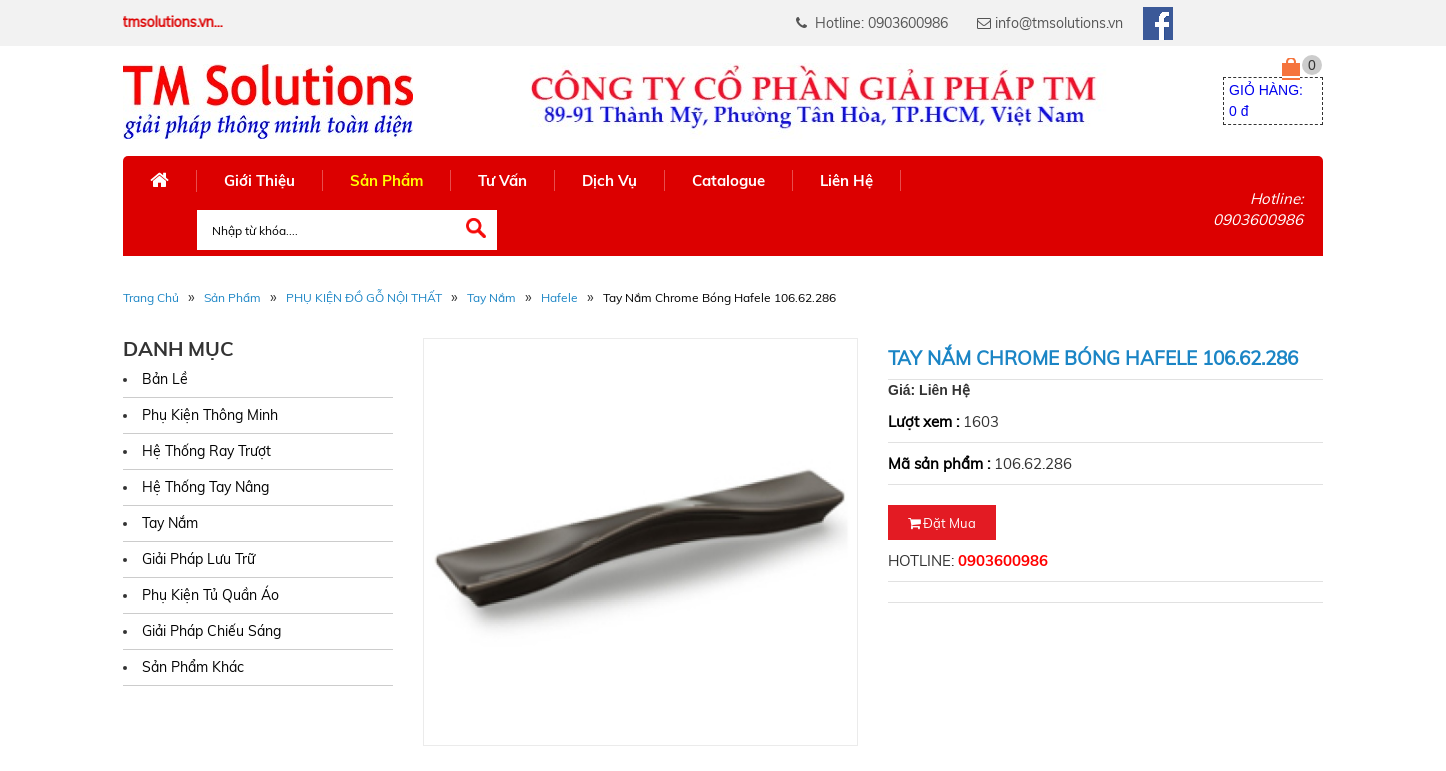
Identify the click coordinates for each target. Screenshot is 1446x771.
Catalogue (728, 180)
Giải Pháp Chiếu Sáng (211, 631)
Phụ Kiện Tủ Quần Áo (210, 595)
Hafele (559, 297)
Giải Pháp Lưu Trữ (198, 559)
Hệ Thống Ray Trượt (206, 451)
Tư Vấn (502, 180)
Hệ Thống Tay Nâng (205, 487)
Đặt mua (942, 523)
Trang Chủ (151, 297)
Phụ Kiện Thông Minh (210, 415)
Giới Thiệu (259, 180)
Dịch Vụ (609, 180)
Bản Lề (165, 379)
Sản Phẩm (386, 180)
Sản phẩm (232, 297)
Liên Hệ (846, 180)
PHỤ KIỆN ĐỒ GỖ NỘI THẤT (364, 297)
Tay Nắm (491, 297)
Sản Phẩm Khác (193, 667)
